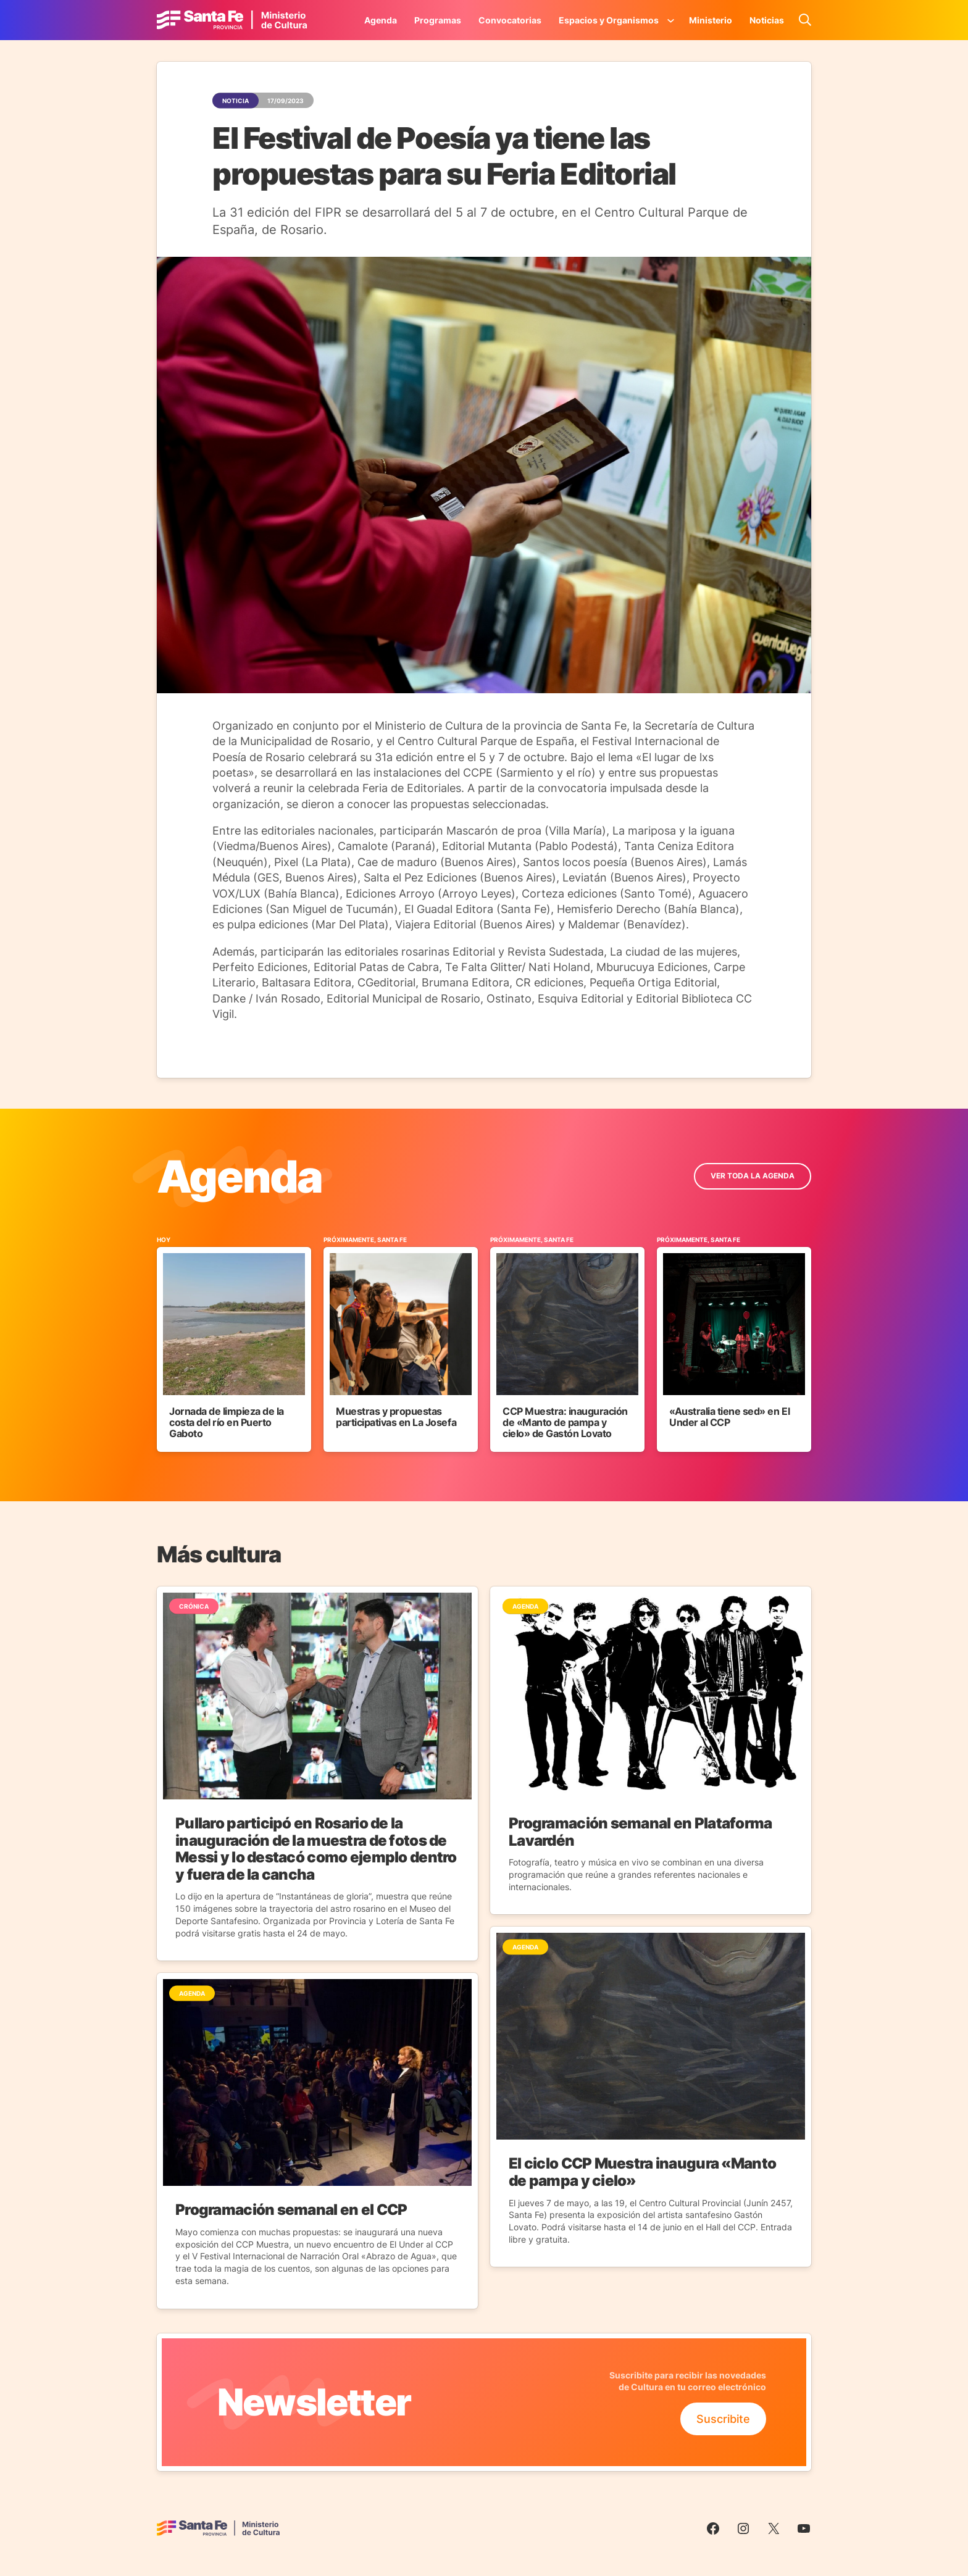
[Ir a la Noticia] (317, 1773)
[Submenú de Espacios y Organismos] (671, 20)
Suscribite (723, 2418)
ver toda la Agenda (753, 1175)
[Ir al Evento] (234, 1343)
